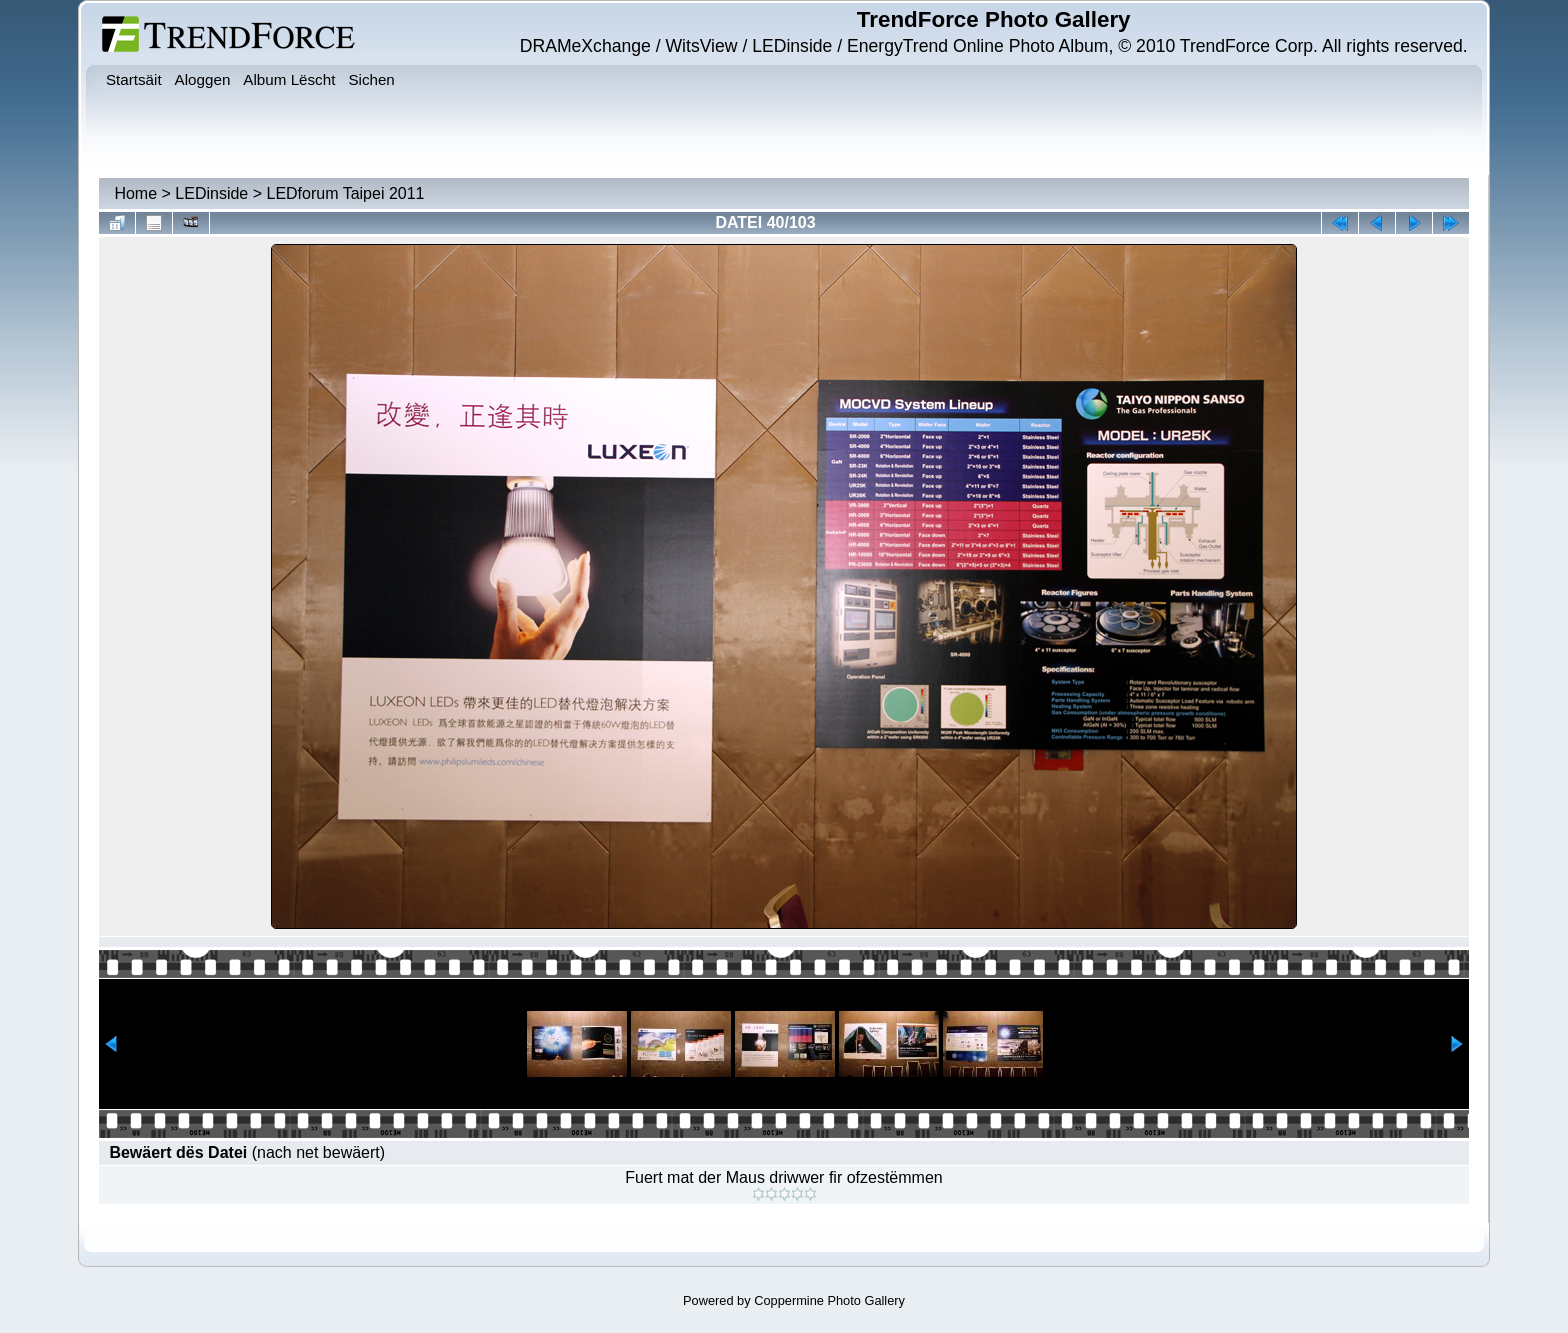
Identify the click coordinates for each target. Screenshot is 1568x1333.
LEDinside (211, 193)
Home (135, 193)
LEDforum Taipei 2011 (345, 193)
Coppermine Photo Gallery (829, 1300)
